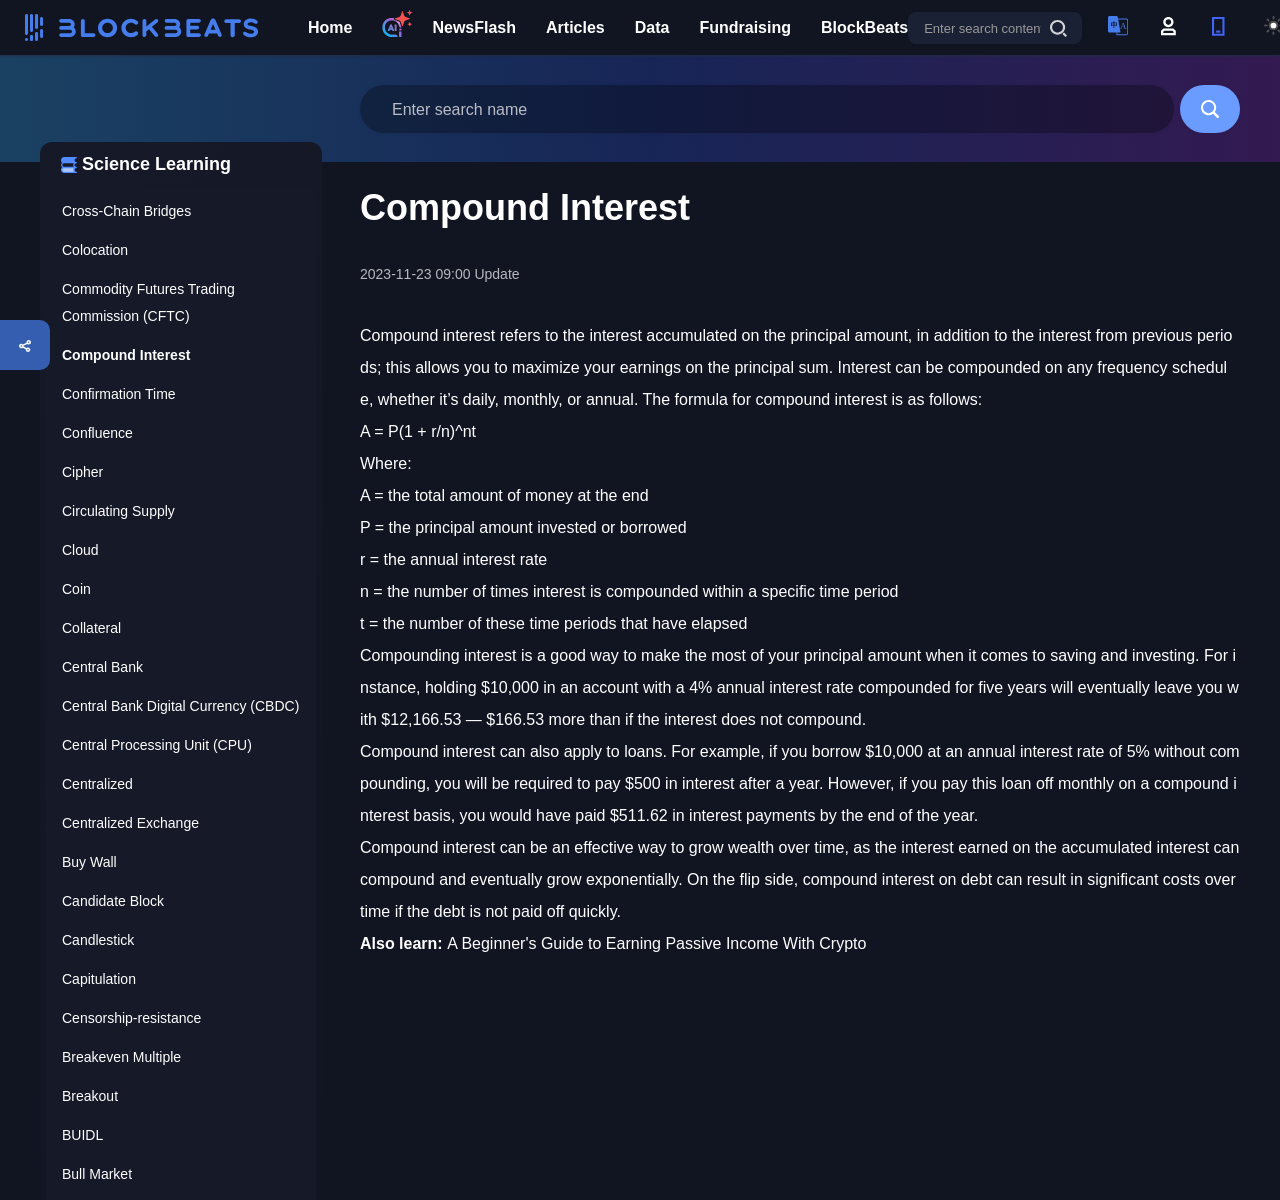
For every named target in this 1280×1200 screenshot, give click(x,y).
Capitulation (99, 979)
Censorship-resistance (131, 1018)
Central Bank (102, 667)
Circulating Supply (118, 511)
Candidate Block (113, 901)
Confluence (97, 433)
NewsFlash (474, 27)
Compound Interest (126, 355)
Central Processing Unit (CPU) (157, 745)
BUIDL (82, 1135)
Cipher (82, 472)
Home (330, 27)
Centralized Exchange (130, 823)
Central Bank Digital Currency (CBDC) (180, 706)
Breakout (90, 1096)
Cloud (80, 550)
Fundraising (745, 27)
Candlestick (98, 940)
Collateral (91, 628)
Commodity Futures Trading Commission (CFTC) (148, 302)
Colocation (95, 250)
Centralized (97, 784)
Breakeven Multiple (121, 1057)
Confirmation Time (119, 394)
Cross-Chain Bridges (126, 211)
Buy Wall (89, 862)
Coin (76, 589)
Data (652, 27)
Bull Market (97, 1174)
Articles (575, 27)
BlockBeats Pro (880, 27)
